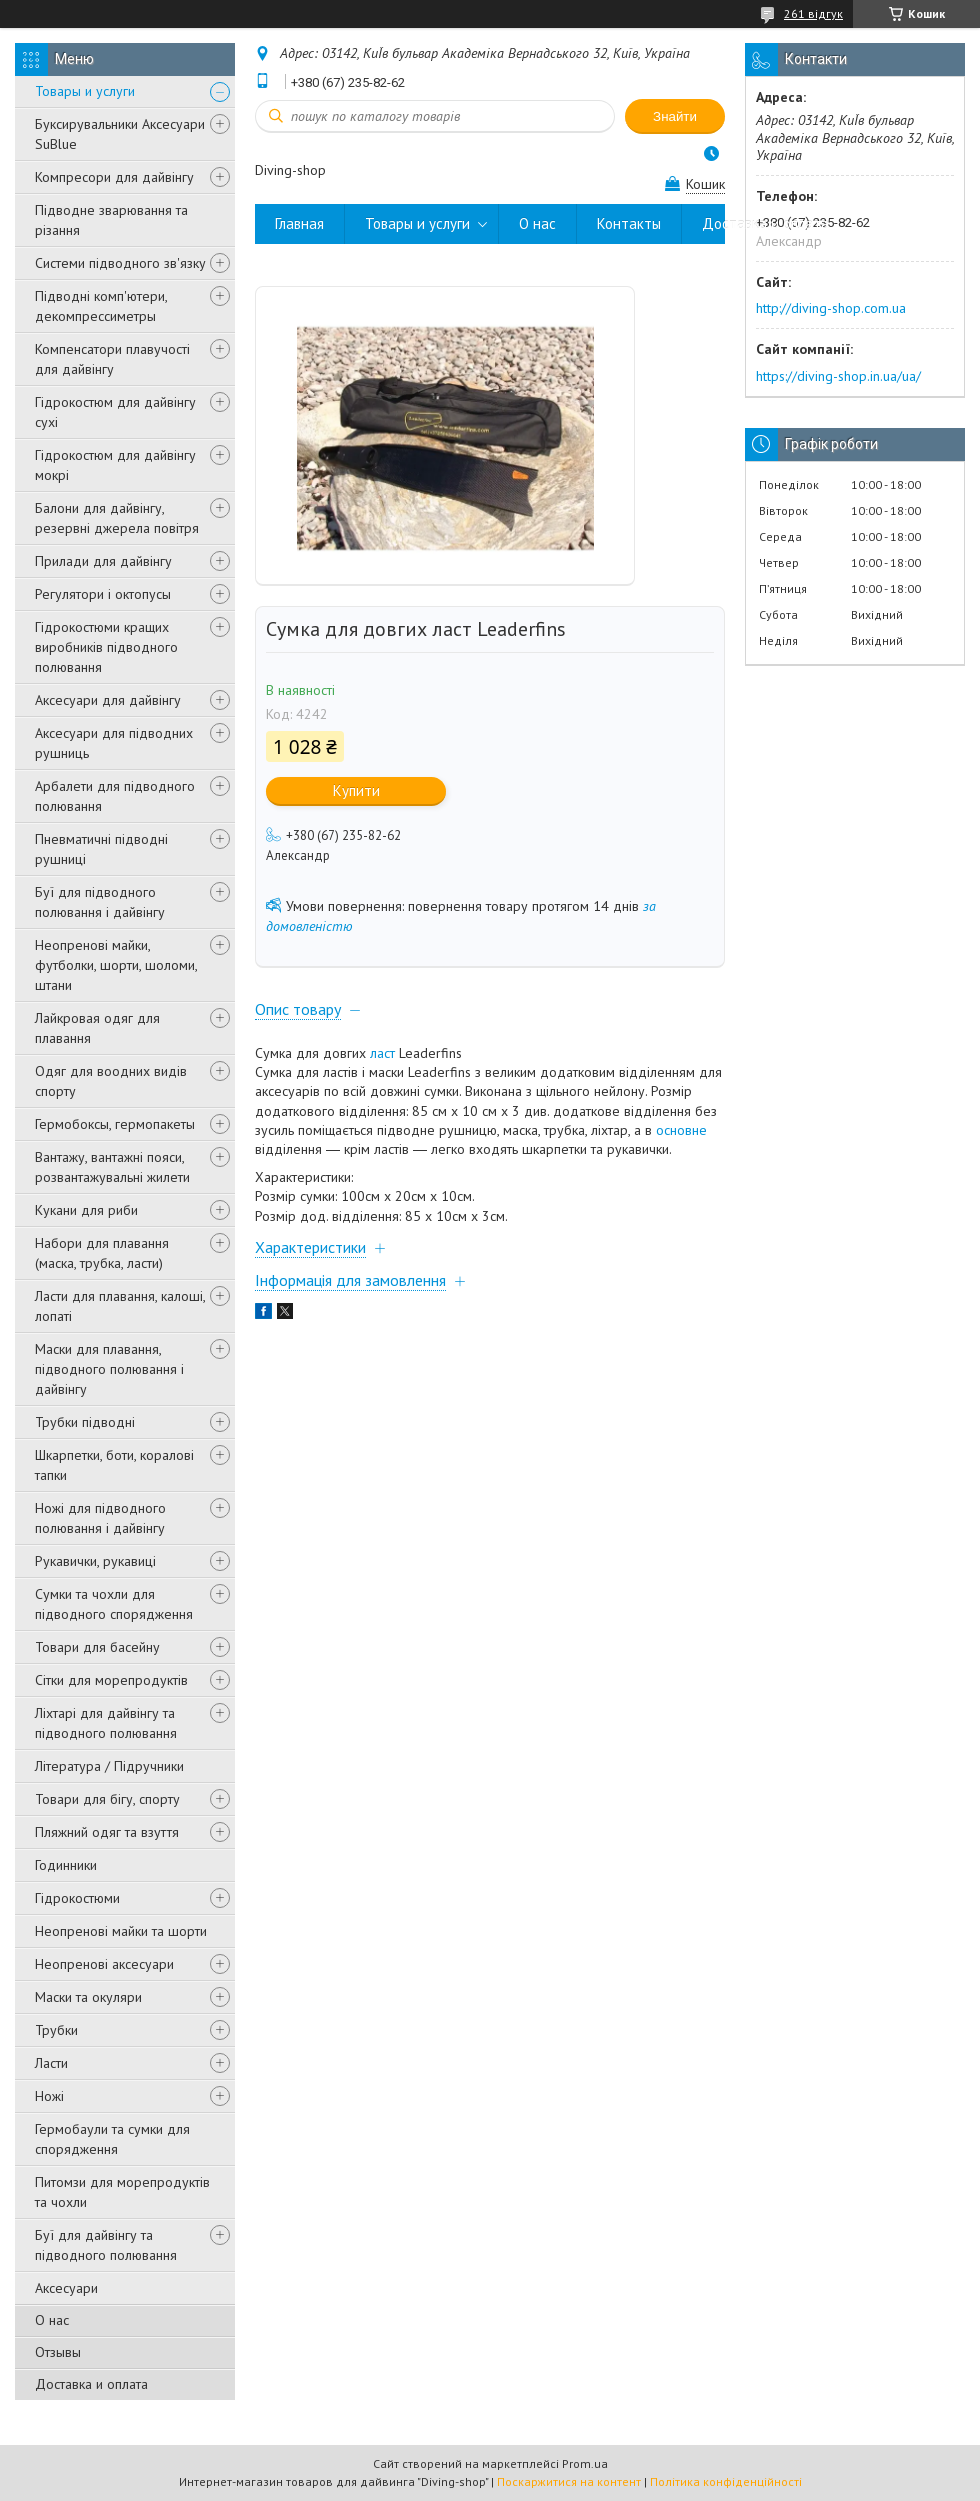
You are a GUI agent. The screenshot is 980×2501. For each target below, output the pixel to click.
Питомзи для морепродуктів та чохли (122, 2192)
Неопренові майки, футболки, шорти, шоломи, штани (116, 965)
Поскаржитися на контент (569, 2481)
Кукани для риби (86, 1210)
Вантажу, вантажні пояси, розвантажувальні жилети (112, 1167)
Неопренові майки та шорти (121, 1931)
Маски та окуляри (88, 1997)
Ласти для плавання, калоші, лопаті (120, 1306)
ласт (382, 1053)
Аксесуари (66, 2288)
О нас (52, 2320)
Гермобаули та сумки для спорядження (112, 2139)
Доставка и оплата (91, 2384)
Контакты (629, 223)
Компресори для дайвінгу (114, 177)
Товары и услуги (85, 91)
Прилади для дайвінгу (103, 561)
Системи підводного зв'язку (120, 263)
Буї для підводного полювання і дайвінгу (100, 902)
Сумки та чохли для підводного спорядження (114, 1604)
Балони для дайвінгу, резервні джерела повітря (117, 518)
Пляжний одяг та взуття (107, 1832)
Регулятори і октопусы (103, 594)
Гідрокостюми (77, 1898)
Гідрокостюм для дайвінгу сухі (115, 412)
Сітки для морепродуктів (111, 1680)
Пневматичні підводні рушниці (101, 849)
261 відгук (813, 13)
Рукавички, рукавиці (95, 1561)
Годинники (66, 1865)
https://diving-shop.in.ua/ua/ (838, 376)
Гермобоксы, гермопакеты (115, 1124)
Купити (356, 790)
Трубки (56, 2030)
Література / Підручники (109, 1766)
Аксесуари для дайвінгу (108, 700)
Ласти (51, 2063)
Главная (299, 223)
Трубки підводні (85, 1422)
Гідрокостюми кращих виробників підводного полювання (106, 647)
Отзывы (58, 2352)
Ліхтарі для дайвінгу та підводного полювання (106, 1723)
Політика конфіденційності (726, 2481)
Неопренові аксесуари (104, 1964)
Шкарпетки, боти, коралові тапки (114, 1465)
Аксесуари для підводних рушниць (114, 743)
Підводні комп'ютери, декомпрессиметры (101, 306)
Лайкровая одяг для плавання (97, 1028)
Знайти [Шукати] (675, 116)
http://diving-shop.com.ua (831, 308)
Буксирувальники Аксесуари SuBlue (120, 134)
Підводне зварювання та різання (111, 220)
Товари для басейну (97, 1647)
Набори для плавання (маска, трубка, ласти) (102, 1253)
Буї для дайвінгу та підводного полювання (106, 2245)
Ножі (49, 2096)
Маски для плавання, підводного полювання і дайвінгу (109, 1369)
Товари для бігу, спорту (107, 1799)
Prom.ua (585, 2463)
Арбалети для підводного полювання (115, 796)
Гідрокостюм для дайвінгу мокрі (115, 465)
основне (681, 1130)
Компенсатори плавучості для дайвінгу (112, 359)
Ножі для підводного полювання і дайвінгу (100, 1518)
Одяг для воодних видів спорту (111, 1081)
